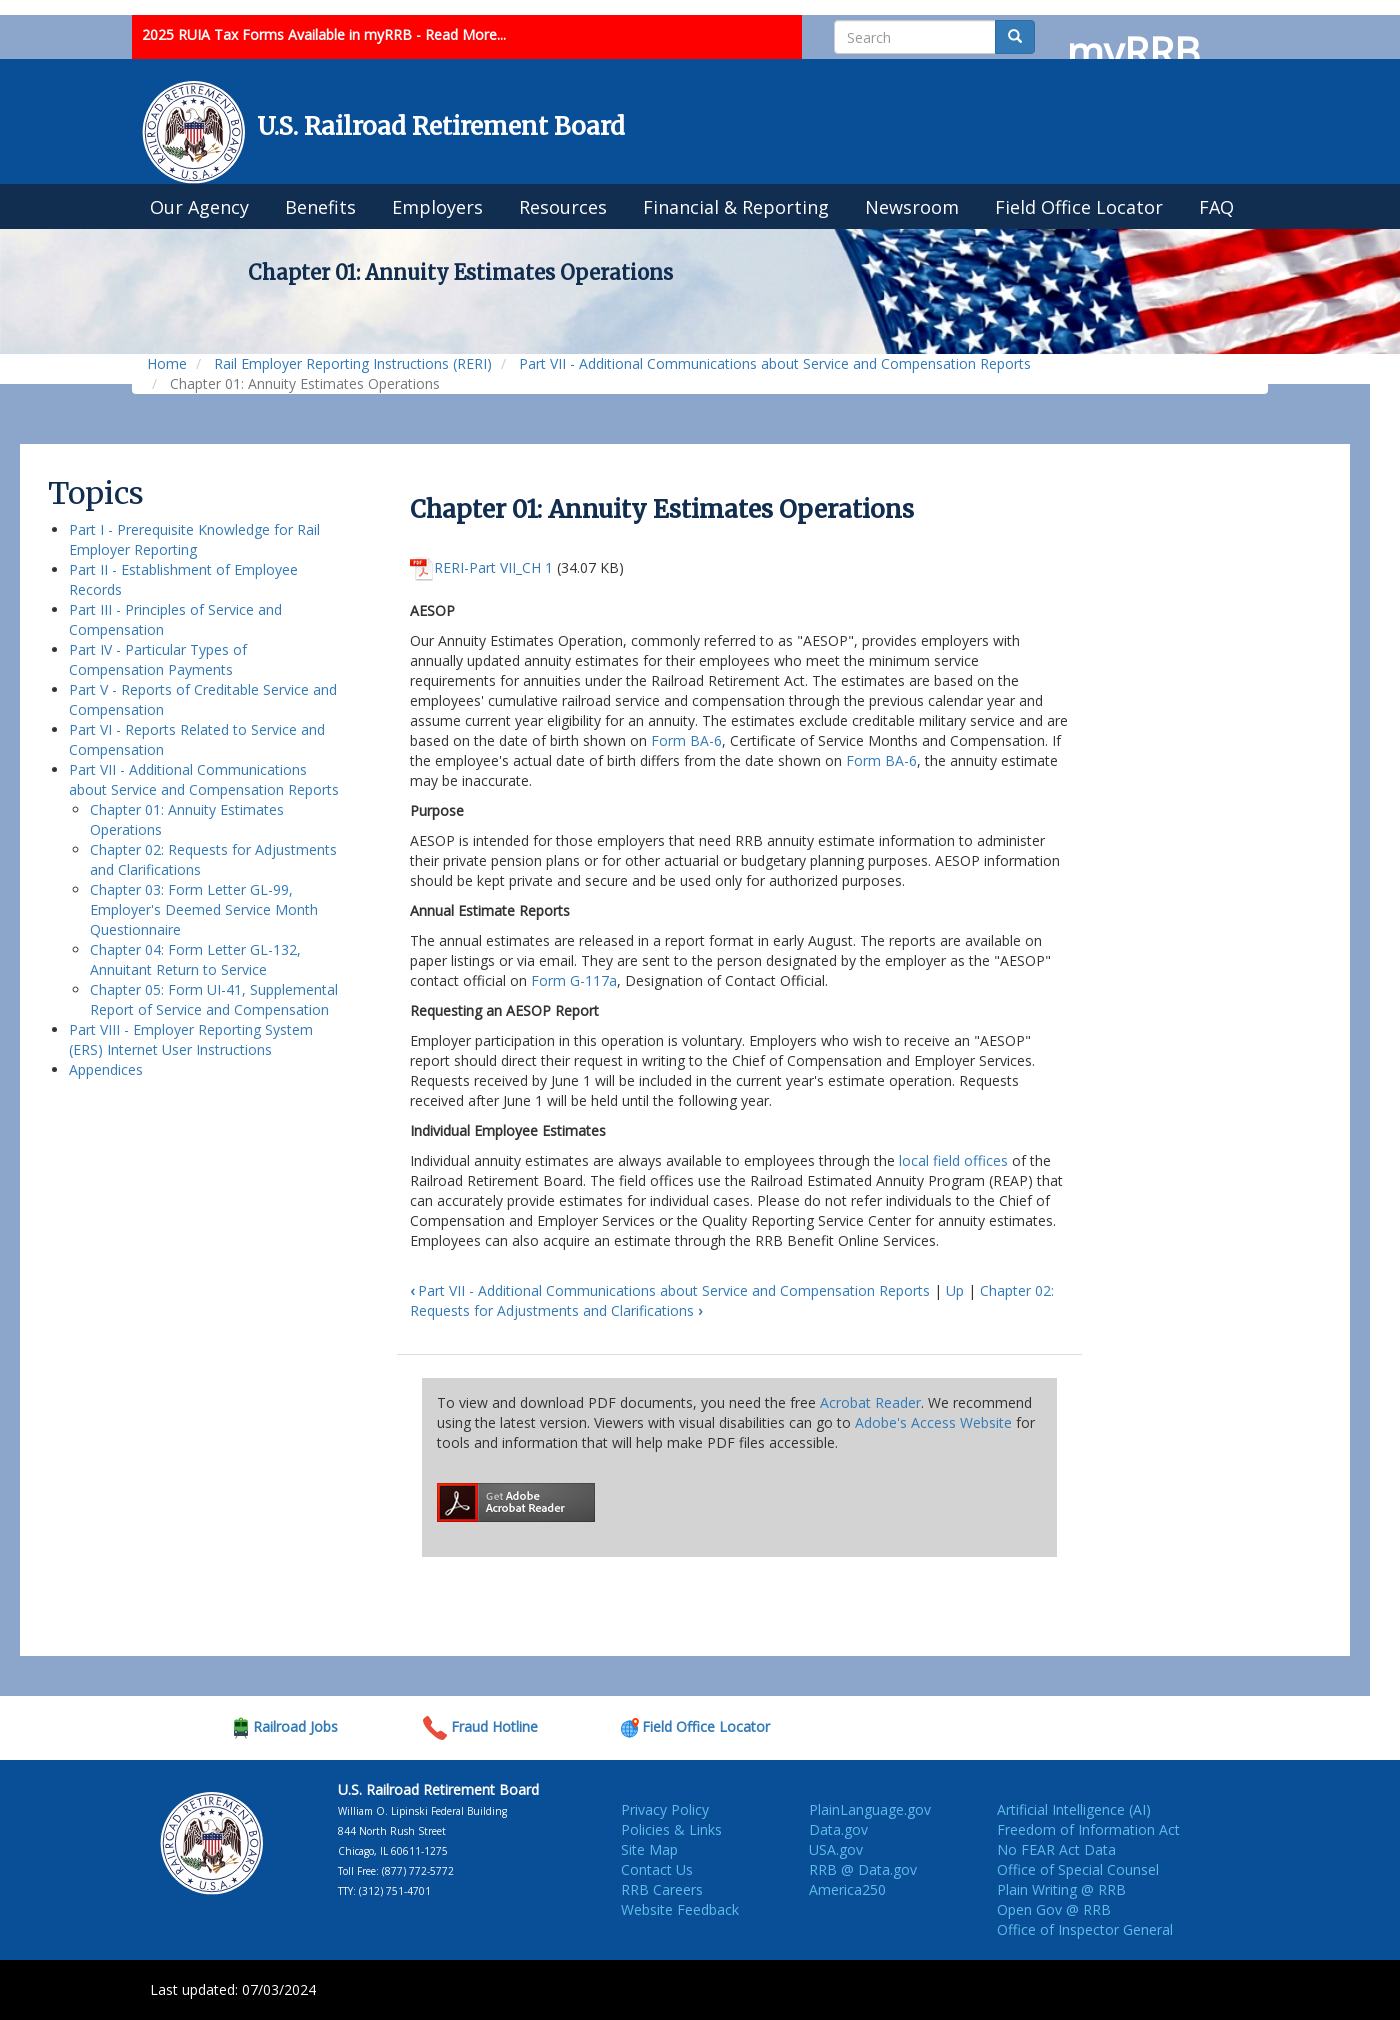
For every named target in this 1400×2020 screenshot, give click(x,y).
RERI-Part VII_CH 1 (493, 567)
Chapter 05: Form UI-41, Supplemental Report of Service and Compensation (214, 999)
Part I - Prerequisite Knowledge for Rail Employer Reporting (194, 539)
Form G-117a (574, 980)
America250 (847, 1889)
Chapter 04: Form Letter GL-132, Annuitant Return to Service (195, 959)
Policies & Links (671, 1829)
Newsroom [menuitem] (912, 207)
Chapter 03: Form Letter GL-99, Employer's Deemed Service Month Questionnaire (204, 909)
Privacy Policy (665, 1809)
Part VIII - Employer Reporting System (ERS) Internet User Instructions (191, 1039)
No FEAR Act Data (1056, 1849)
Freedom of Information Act (1088, 1829)
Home (167, 363)
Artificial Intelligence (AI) (1074, 1809)
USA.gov (836, 1849)
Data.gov (838, 1829)
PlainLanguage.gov (870, 1809)
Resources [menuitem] (563, 207)
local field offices (953, 1160)
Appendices (106, 1069)
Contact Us (657, 1869)
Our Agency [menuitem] (199, 207)
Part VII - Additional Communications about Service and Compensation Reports (775, 363)
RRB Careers (662, 1889)
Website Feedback (680, 1909)
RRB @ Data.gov (863, 1869)
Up (955, 1290)
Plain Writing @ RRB (1061, 1889)
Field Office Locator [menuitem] (1079, 207)
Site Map (649, 1849)
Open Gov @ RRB (1054, 1909)
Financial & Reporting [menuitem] (736, 207)
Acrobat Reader (870, 1402)
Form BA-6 (686, 740)
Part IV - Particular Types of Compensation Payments (158, 659)
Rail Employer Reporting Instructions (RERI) (353, 363)
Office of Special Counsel (1078, 1869)
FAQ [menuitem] (1216, 207)
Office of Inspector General (1085, 1929)
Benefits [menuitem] (320, 207)
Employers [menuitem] (437, 207)
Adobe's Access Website (933, 1422)
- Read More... (461, 34)
